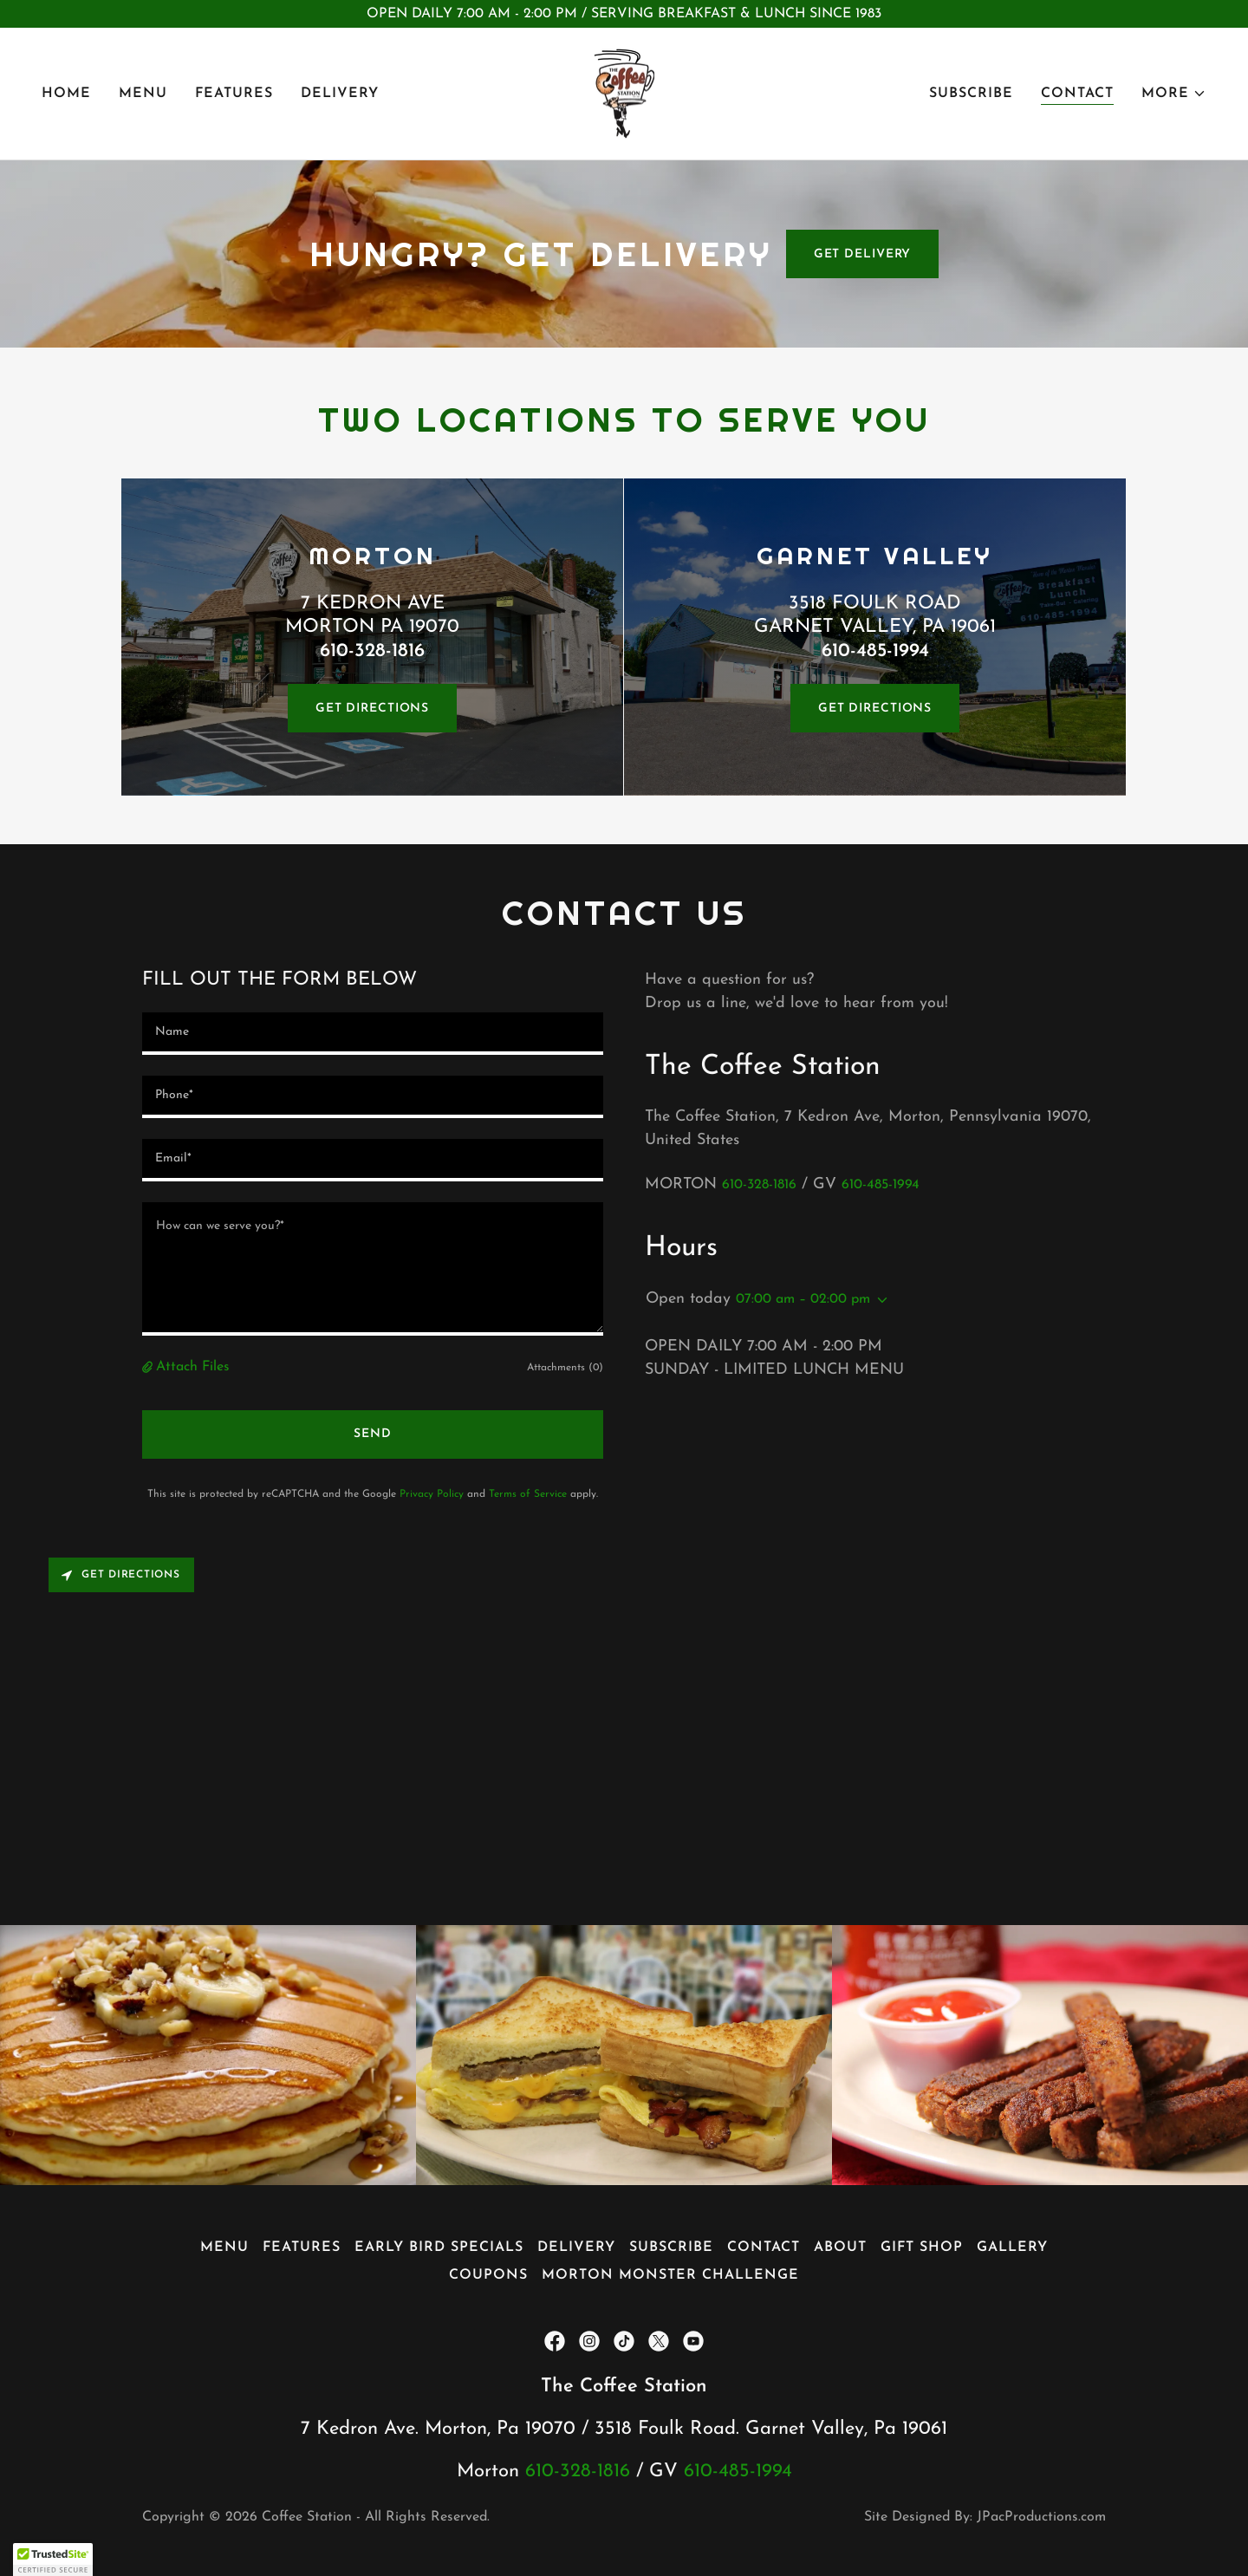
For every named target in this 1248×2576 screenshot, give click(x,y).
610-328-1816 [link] (759, 1185)
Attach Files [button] (193, 1367)
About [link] (840, 2247)
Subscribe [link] (971, 94)
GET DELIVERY (863, 254)
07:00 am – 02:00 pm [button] (803, 1299)
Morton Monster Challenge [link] (670, 2275)
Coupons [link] (488, 2275)
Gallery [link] (1012, 2247)
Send (373, 1434)
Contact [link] (1077, 94)
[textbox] (372, 1033)
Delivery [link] (340, 94)
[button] (1173, 93)
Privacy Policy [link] (432, 1494)
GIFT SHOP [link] (922, 2247)
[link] (624, 93)
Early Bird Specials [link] (438, 2247)
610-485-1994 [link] (881, 1185)
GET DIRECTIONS (372, 708)
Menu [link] (143, 94)
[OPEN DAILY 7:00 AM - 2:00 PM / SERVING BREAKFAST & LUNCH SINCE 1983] (624, 13)
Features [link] (234, 94)
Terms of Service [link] (528, 1494)
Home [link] (66, 94)
